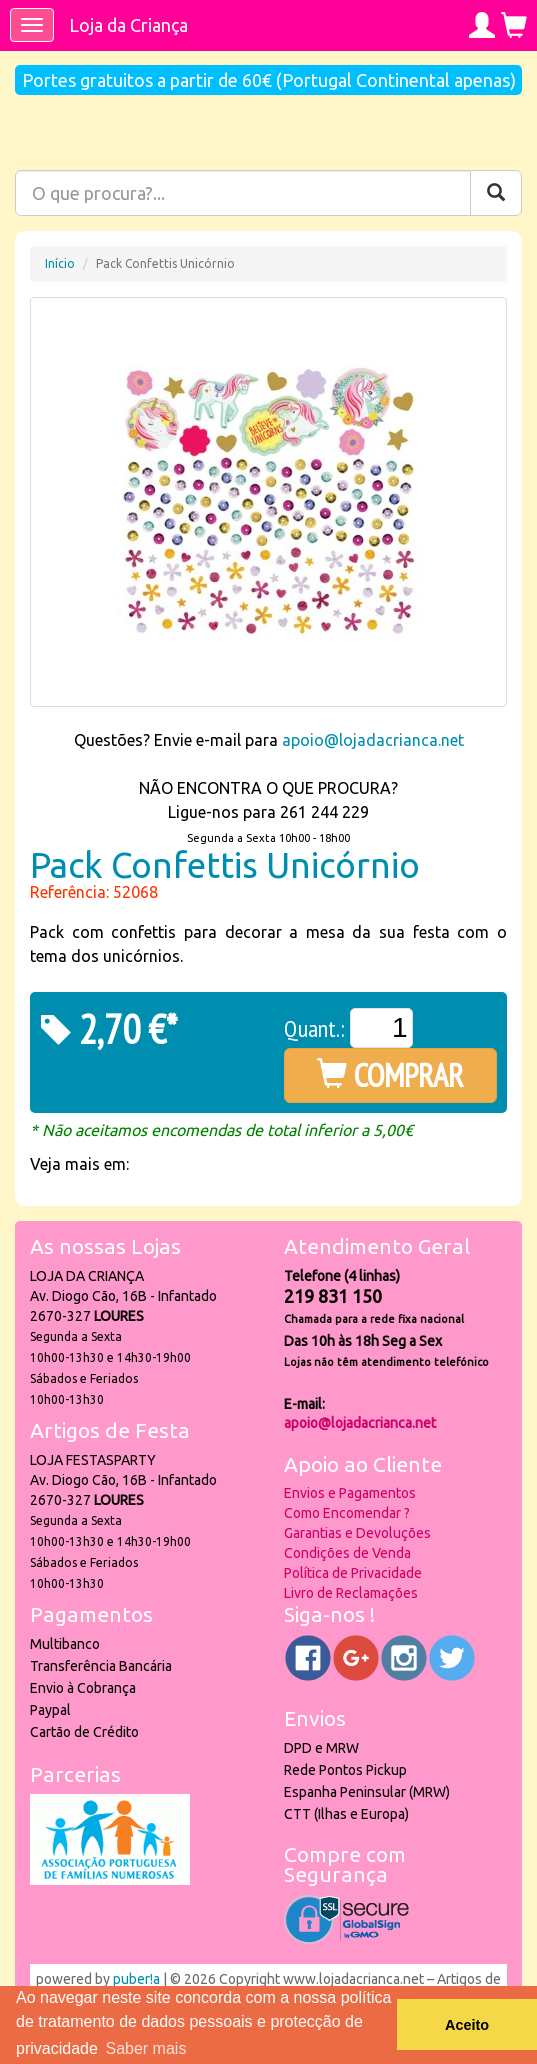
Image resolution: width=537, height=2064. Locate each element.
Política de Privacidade (353, 1573)
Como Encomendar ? (347, 1513)
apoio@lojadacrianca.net (373, 740)
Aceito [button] (467, 2025)
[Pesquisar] (496, 193)
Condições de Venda (347, 1553)
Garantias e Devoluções (357, 1533)
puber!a (136, 1979)
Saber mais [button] (145, 2048)
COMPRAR (390, 1075)
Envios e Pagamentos (350, 1493)
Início (60, 263)
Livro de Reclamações (351, 1593)
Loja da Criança (128, 25)
